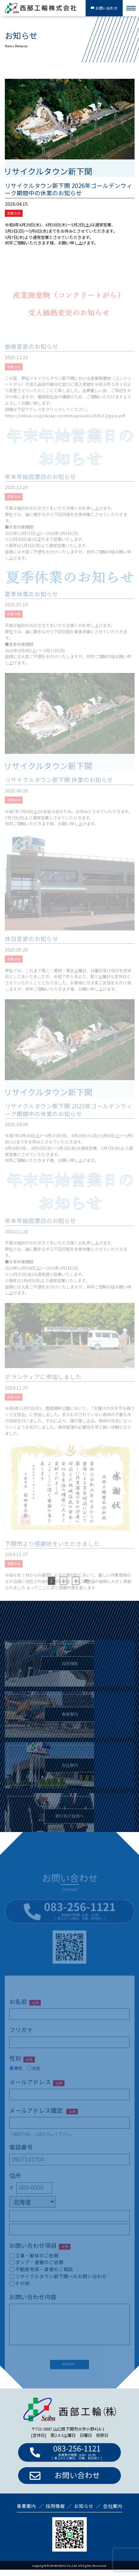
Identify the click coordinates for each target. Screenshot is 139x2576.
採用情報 (55, 2512)
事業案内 (26, 2512)
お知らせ (13, 214)
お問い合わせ (104, 8)
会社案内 (112, 2512)
